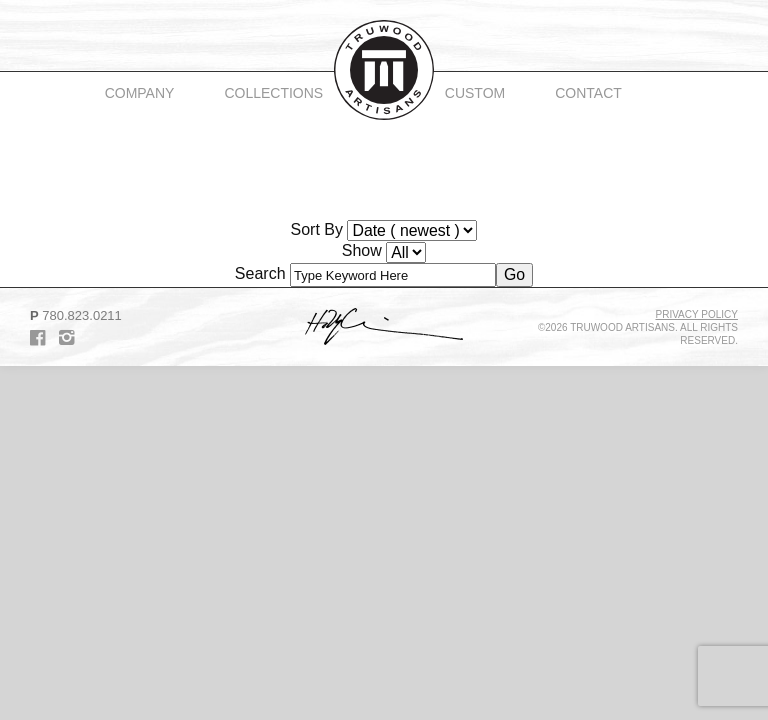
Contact (588, 93)
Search (260, 273)
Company (140, 93)
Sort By (317, 229)
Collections (273, 93)
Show (362, 250)
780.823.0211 (82, 315)
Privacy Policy (697, 314)
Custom (475, 93)
